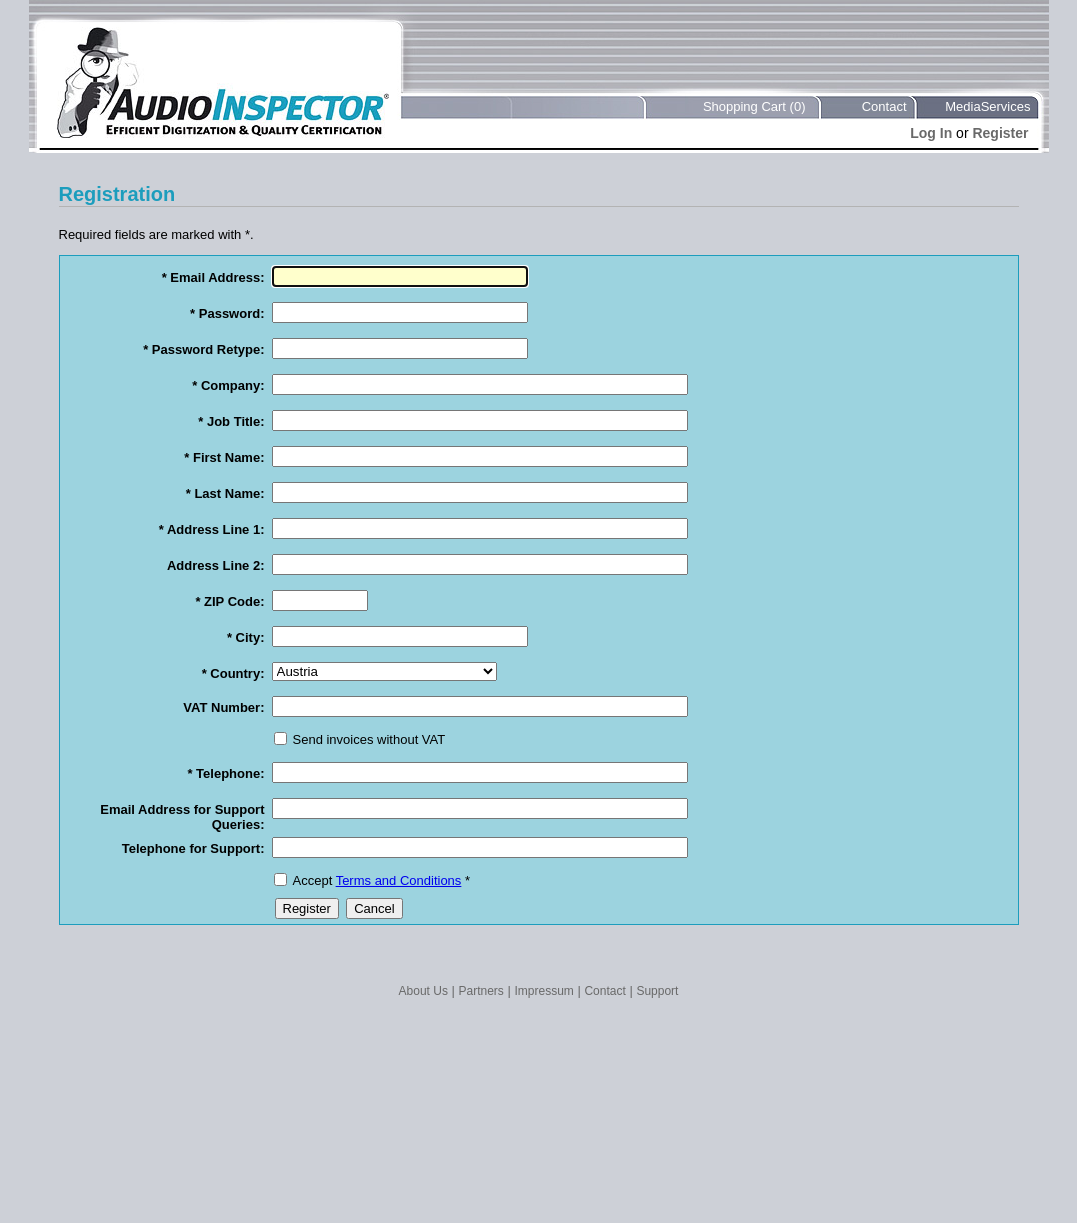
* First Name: (224, 457)
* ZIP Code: (229, 601)
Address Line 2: (216, 565)
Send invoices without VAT (369, 739)
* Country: (233, 673)
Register (1000, 133)
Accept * (382, 880)
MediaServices (987, 106)
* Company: (228, 385)
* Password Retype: (203, 349)
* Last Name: (225, 493)
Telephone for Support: (193, 848)
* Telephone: (225, 773)
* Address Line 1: (212, 529)
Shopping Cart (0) (754, 106)
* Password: (227, 313)
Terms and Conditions (399, 880)
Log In (931, 133)
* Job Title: (231, 421)
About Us (423, 991)
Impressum (543, 991)
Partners (481, 991)
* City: (246, 637)
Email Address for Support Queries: (182, 817)
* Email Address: (213, 277)
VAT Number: (223, 707)
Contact (884, 106)
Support (657, 991)
